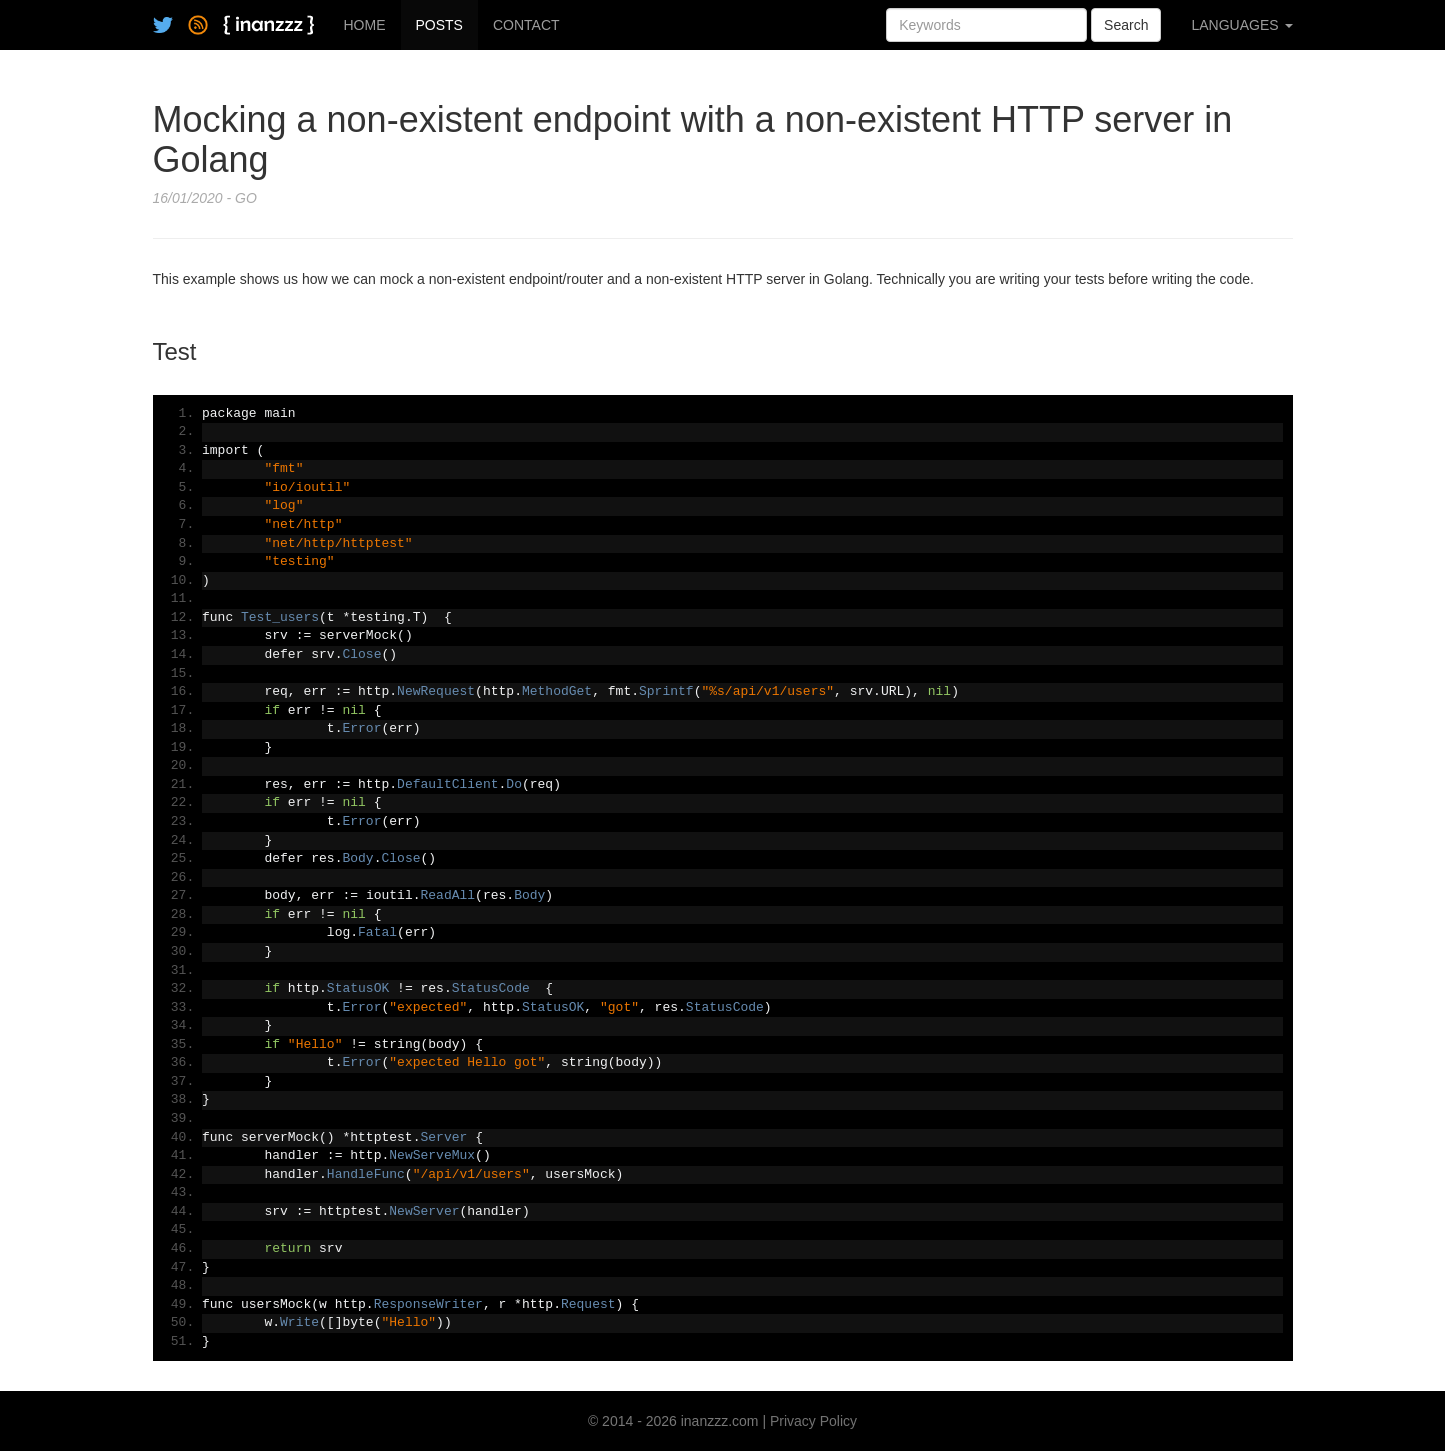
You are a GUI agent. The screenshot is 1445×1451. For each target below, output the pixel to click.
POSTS (439, 25)
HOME (365, 25)
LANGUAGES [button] (1241, 25)
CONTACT (526, 25)
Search (1126, 25)
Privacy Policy (813, 1421)
